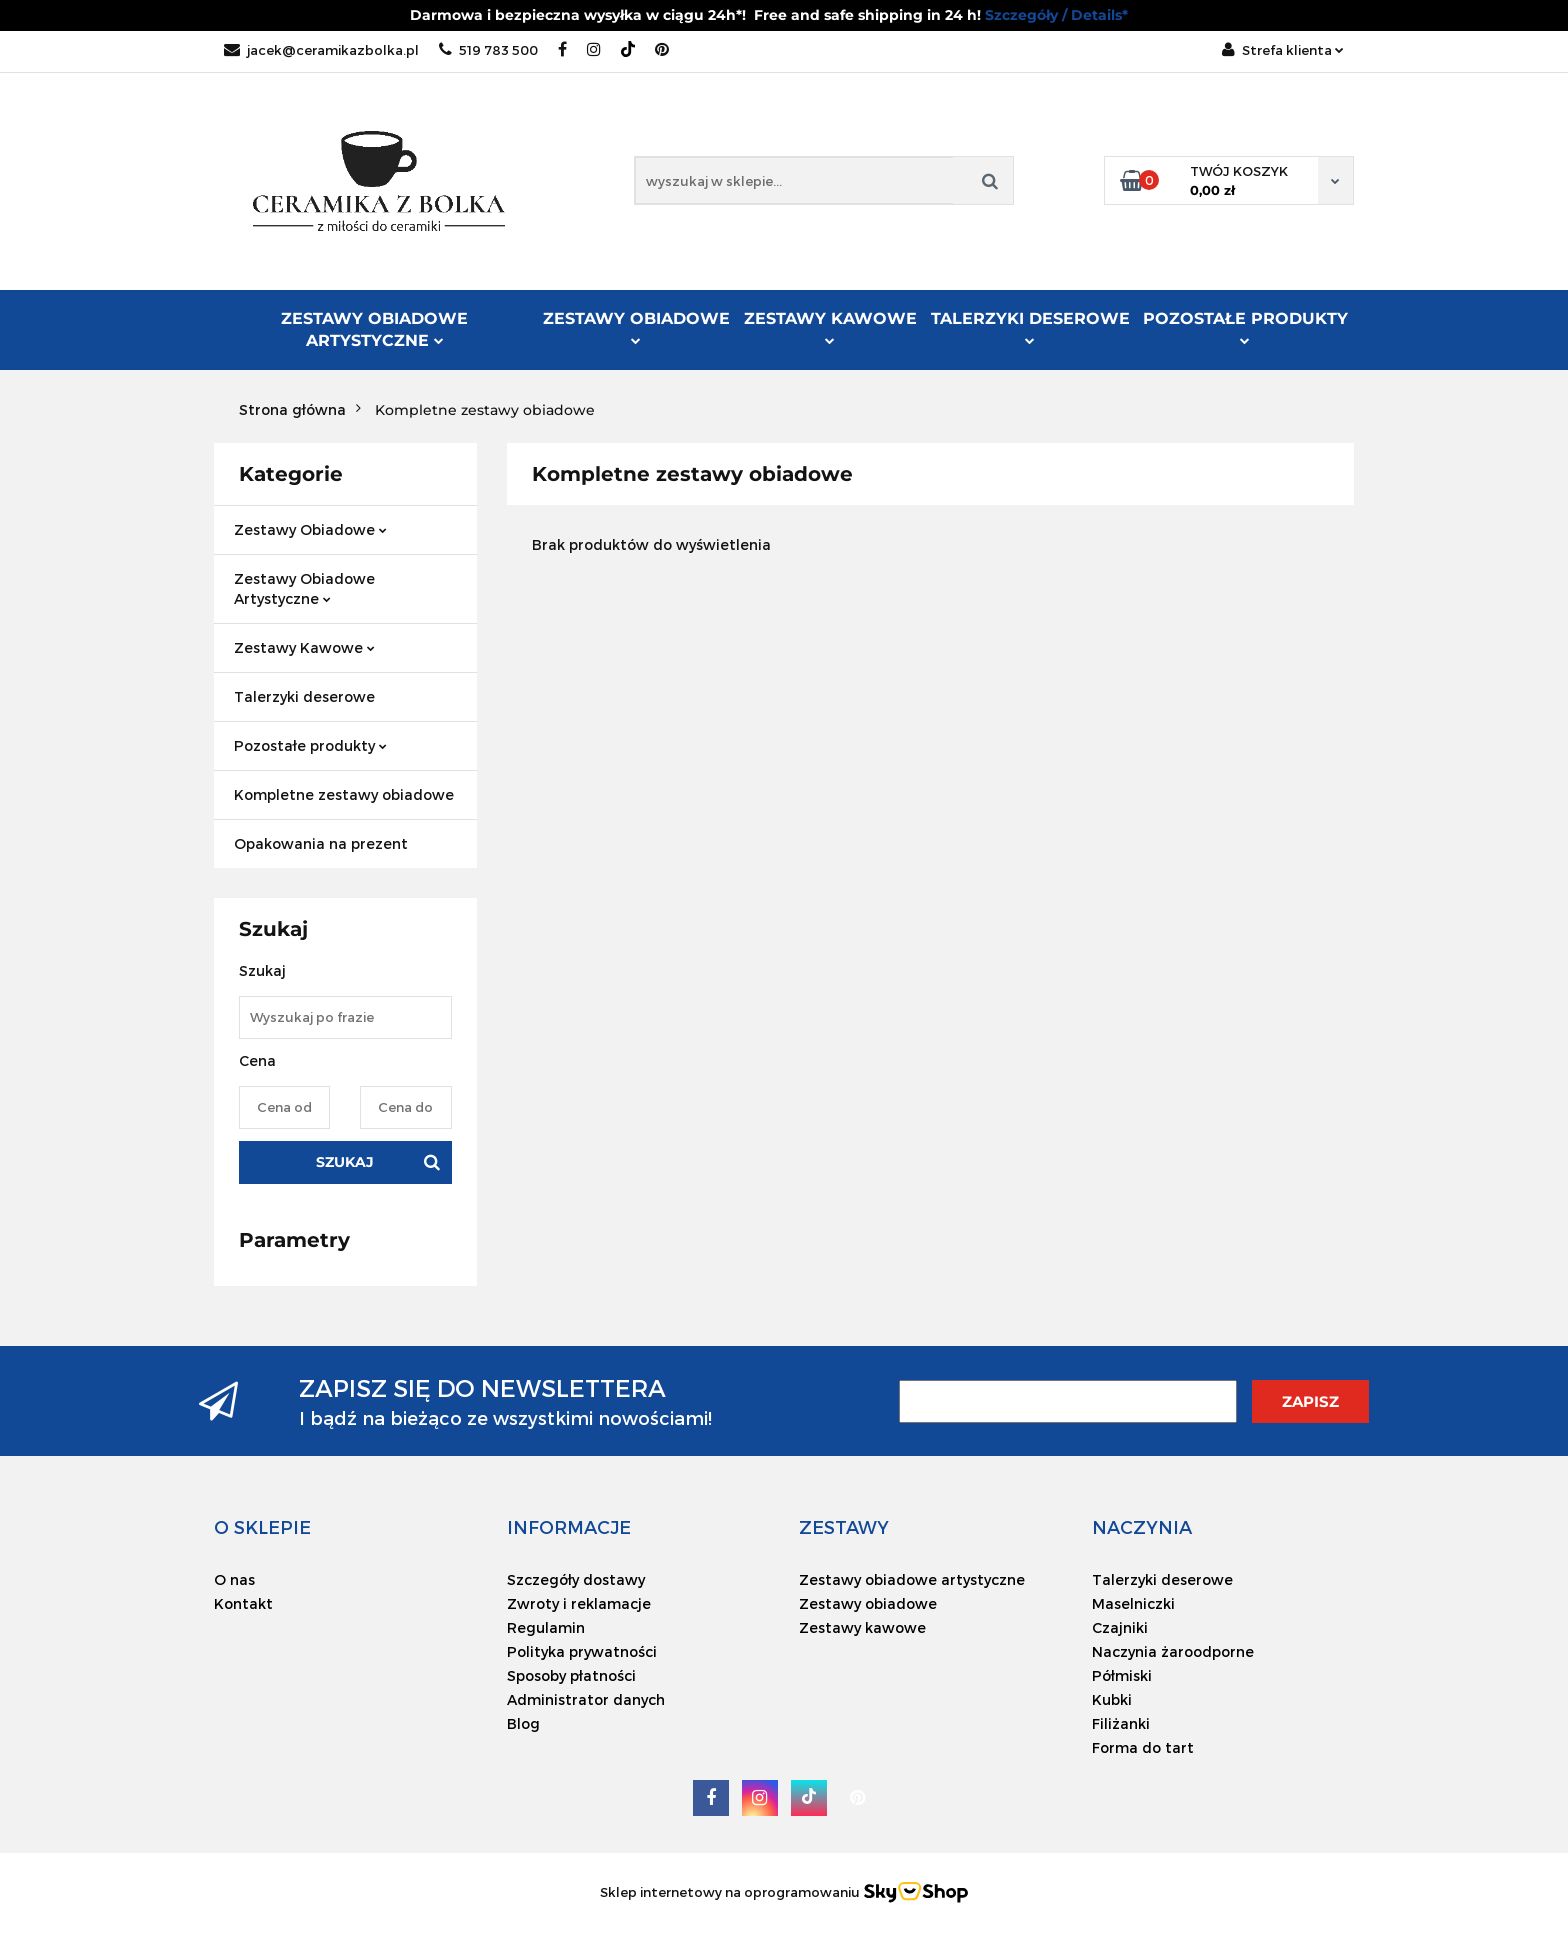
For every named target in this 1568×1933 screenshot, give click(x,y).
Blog (523, 1723)
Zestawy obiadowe (868, 1603)
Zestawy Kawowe (830, 327)
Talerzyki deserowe (1030, 327)
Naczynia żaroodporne (1173, 1651)
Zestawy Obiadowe (636, 327)
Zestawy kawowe (862, 1627)
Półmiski (1122, 1675)
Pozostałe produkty (1245, 327)
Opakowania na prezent (321, 843)
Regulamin (546, 1627)
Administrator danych (586, 1699)
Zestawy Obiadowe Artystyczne (374, 329)
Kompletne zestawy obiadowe (344, 794)
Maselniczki (1133, 1603)
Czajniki (1120, 1627)
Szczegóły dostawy (576, 1579)
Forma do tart (1143, 1747)
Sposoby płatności (571, 1675)
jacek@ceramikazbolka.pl (321, 50)
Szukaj (345, 1162)
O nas (234, 1579)
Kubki (1112, 1699)
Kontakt (243, 1603)
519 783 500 (488, 50)
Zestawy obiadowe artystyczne (912, 1579)
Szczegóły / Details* (1056, 15)
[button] (262, 1527)
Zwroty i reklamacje (579, 1603)
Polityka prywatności (582, 1651)
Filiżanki (1121, 1723)
